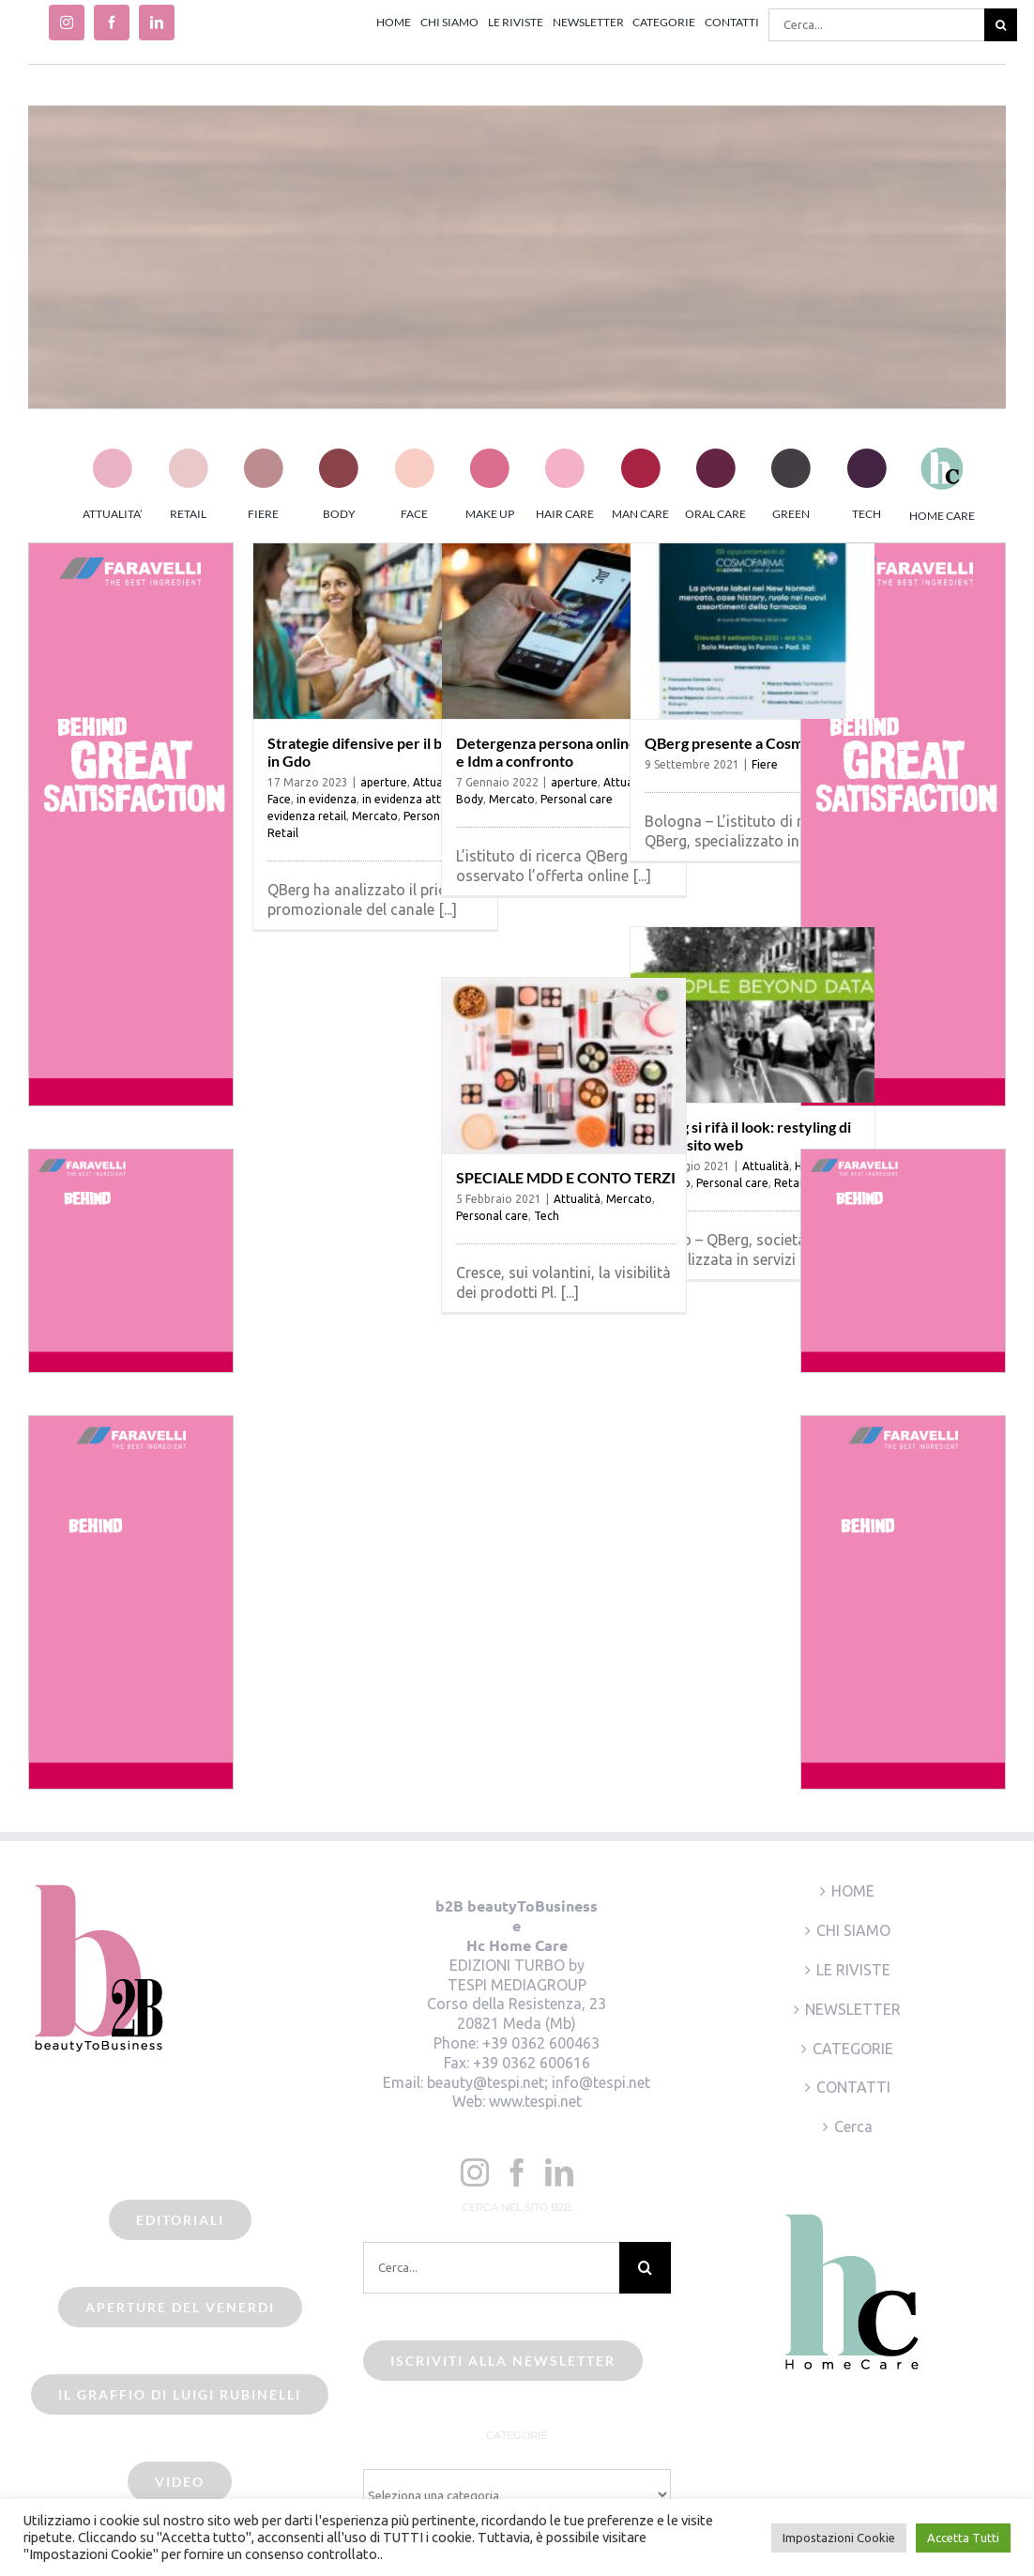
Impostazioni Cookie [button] (839, 2537)
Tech (546, 1216)
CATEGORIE (853, 2048)
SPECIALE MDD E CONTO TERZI (566, 1177)
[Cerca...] (876, 24)
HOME (852, 1890)
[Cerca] (1000, 24)
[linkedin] (157, 22)
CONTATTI (853, 2087)
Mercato (375, 816)
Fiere (765, 764)
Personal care (576, 799)
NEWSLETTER (853, 2009)
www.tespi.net (535, 2101)
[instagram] (66, 22)
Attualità (765, 1166)
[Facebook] (517, 2172)
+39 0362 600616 (531, 2062)
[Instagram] (475, 2172)
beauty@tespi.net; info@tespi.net (538, 2082)
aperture (383, 782)
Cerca (853, 2126)
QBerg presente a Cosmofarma (748, 743)
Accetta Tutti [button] (963, 2537)
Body (469, 799)
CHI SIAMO (853, 1930)
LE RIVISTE (853, 1969)
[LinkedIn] (559, 2172)
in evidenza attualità (416, 799)
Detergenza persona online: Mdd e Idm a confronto (565, 752)
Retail (282, 833)
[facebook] (111, 22)
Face (279, 799)
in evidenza (327, 799)
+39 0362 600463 (541, 2043)
